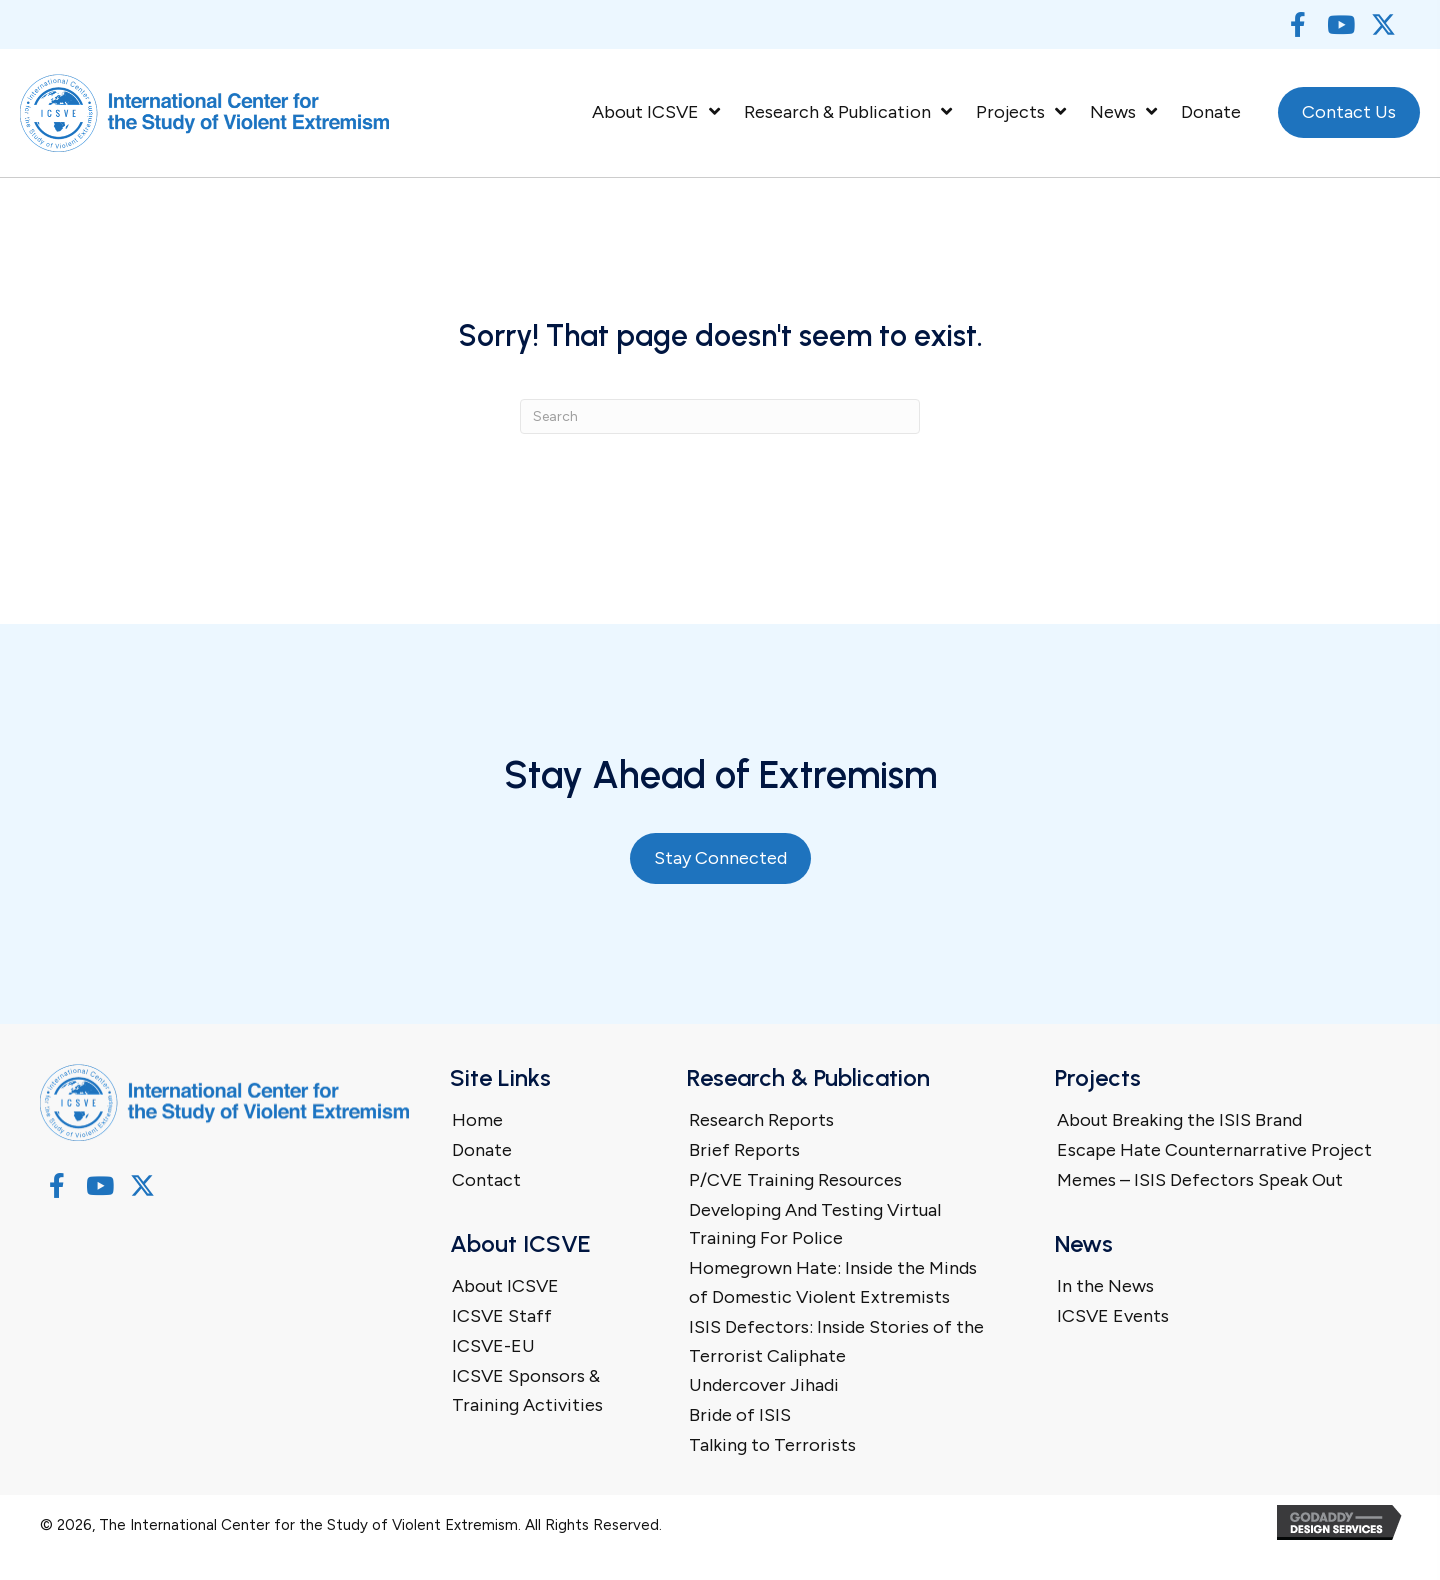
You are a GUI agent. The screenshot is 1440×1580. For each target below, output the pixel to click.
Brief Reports (744, 1150)
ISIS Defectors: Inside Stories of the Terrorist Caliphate (836, 1341)
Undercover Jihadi (764, 1385)
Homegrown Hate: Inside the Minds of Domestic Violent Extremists (833, 1282)
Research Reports (761, 1120)
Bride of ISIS (740, 1415)
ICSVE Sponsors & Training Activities (527, 1390)
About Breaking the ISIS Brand (1179, 1120)
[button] (1297, 24)
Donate (482, 1150)
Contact (486, 1180)
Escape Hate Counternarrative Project (1214, 1150)
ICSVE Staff (502, 1316)
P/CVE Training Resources (795, 1180)
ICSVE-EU (493, 1346)
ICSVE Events (1113, 1316)
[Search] (720, 416)
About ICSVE (505, 1286)
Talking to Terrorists (772, 1445)
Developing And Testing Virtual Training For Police (815, 1224)
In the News (1105, 1286)
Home (477, 1120)
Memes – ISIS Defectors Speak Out (1200, 1180)
